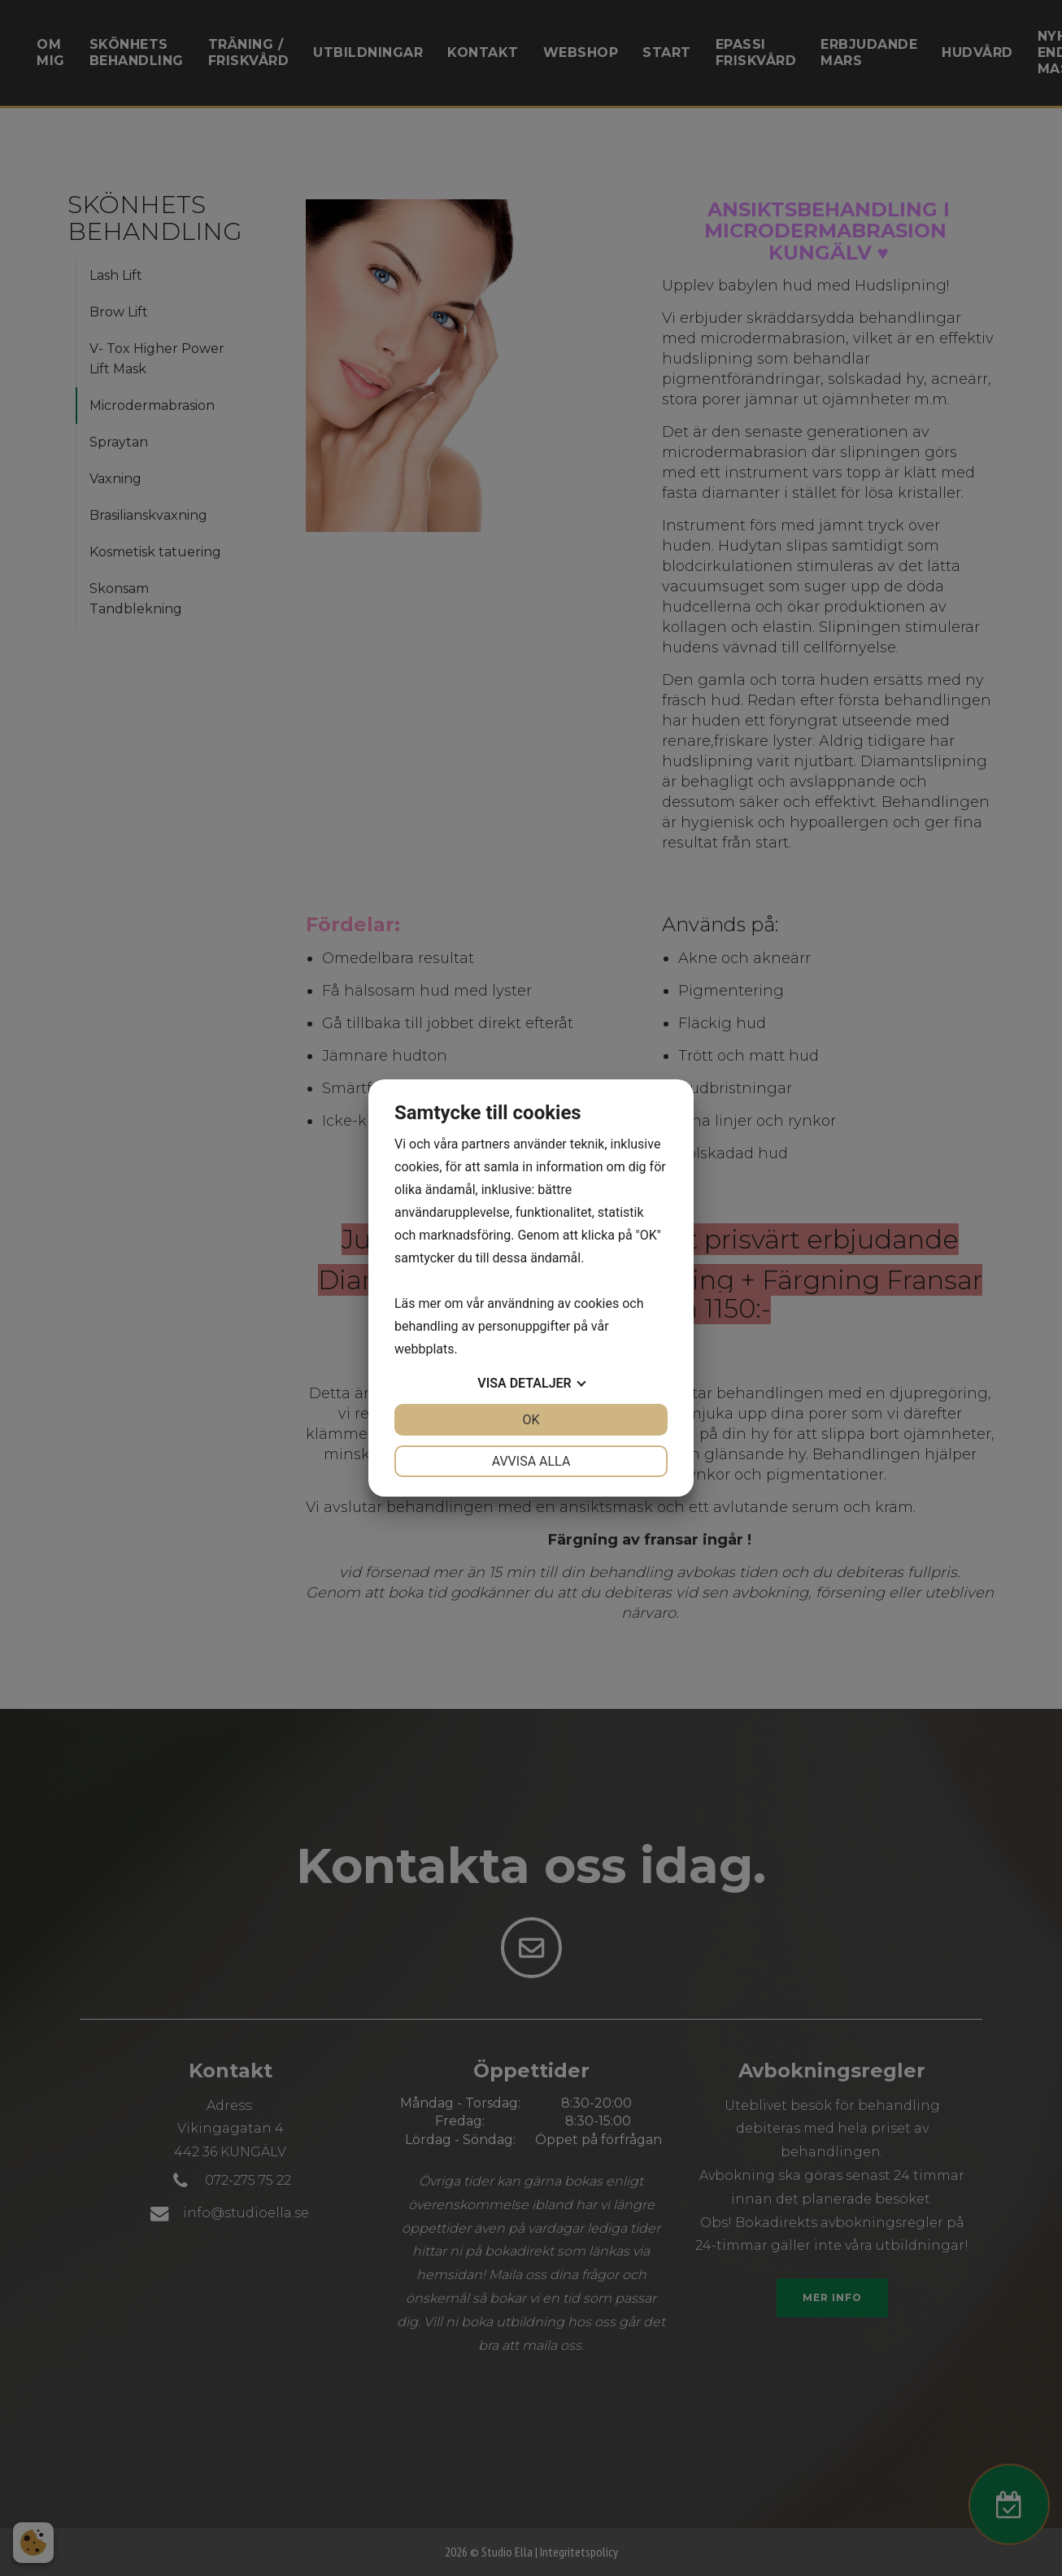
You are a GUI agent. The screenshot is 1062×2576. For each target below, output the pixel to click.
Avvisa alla (531, 1461)
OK (530, 1419)
